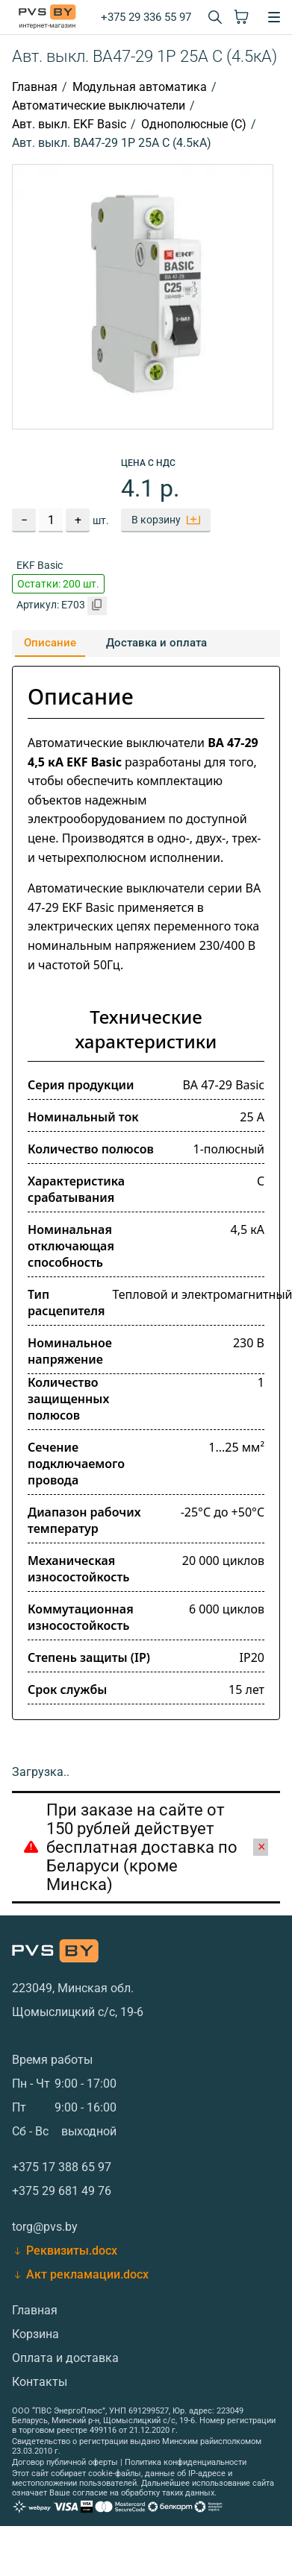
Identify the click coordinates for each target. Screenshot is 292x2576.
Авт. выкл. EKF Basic (69, 124)
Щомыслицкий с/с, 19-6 (77, 2012)
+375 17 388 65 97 (61, 2167)
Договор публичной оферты (65, 2462)
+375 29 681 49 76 (61, 2191)
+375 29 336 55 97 (146, 17)
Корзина (35, 2334)
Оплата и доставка (65, 2358)
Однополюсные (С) (193, 124)
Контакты (39, 2382)
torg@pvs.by (45, 2227)
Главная (35, 87)
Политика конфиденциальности (185, 2462)
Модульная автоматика (139, 87)
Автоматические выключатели (98, 105)
